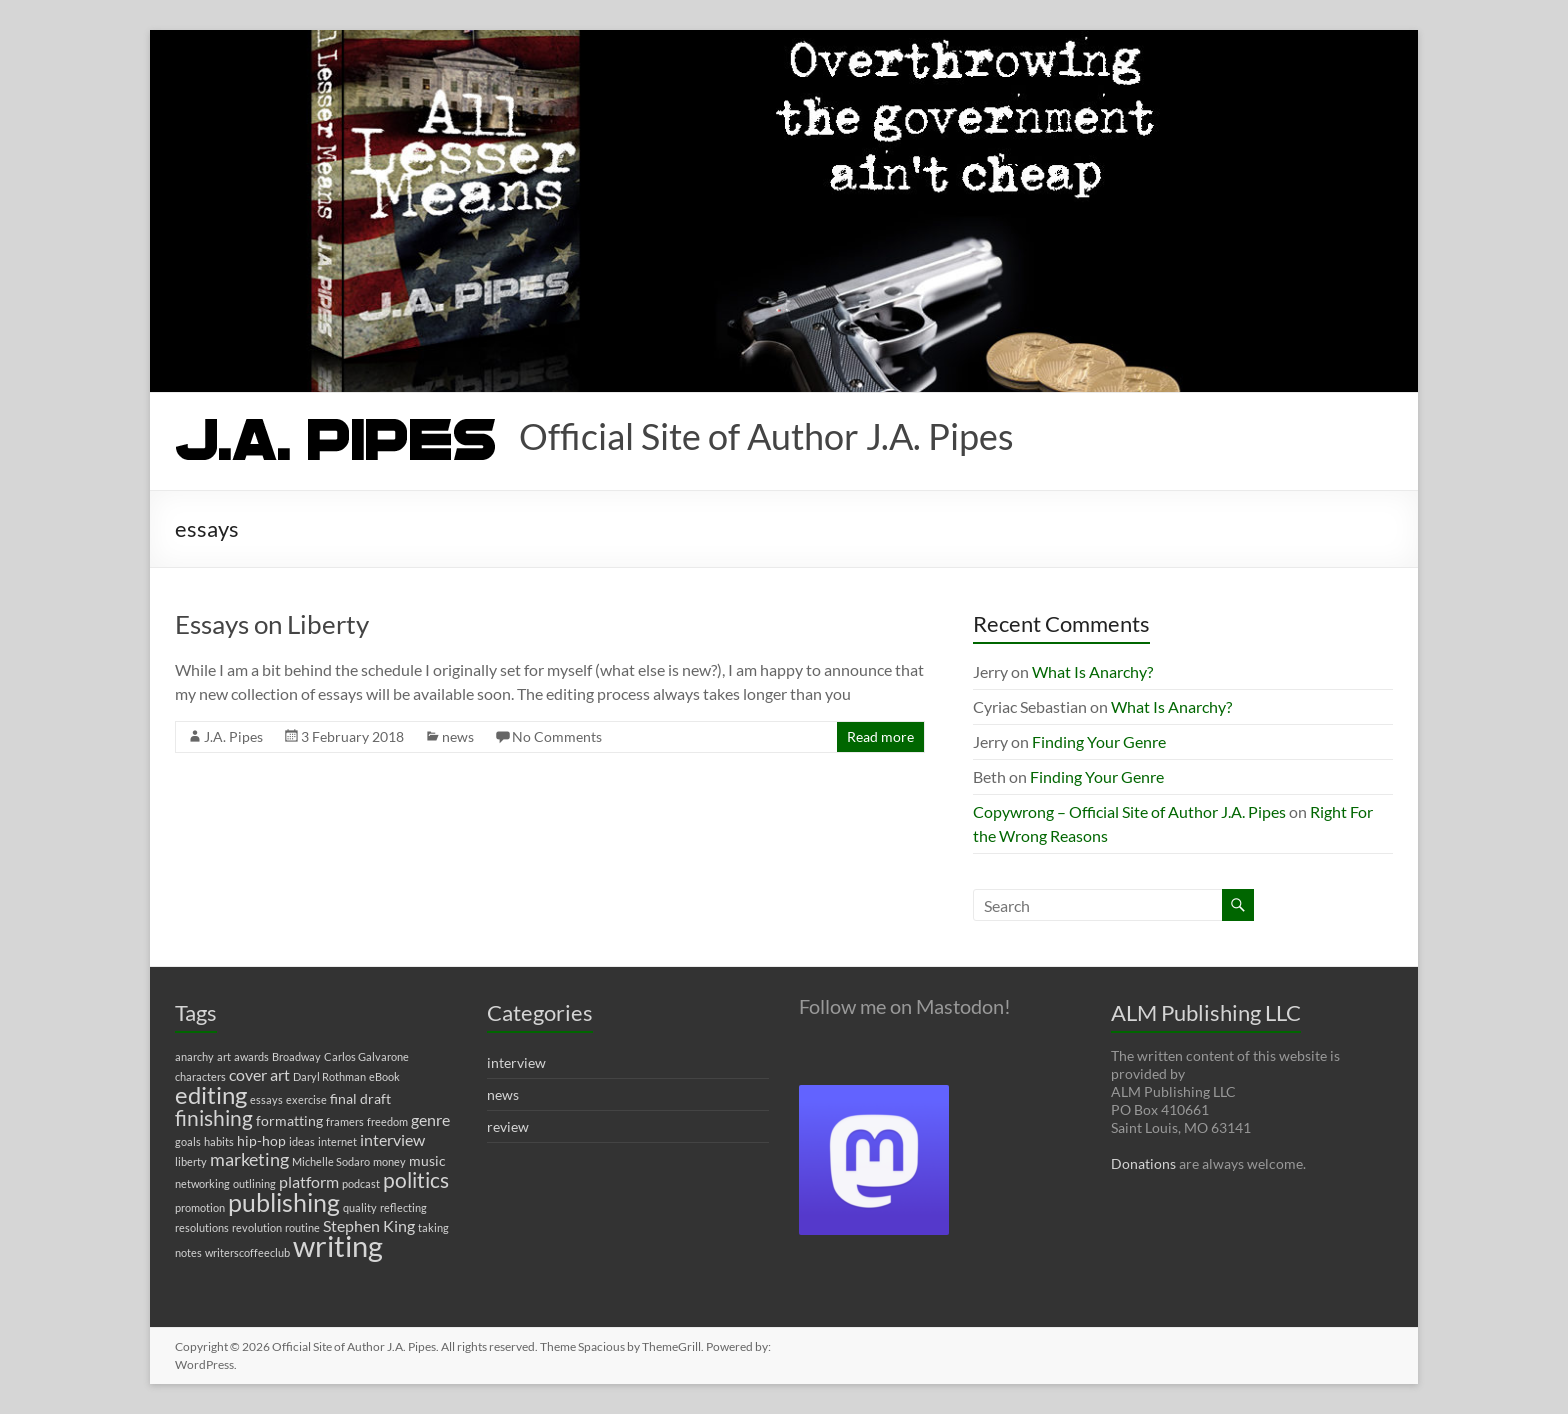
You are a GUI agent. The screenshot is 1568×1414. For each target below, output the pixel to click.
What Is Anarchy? (1092, 671)
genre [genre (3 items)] (430, 1119)
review (508, 1126)
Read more (880, 736)
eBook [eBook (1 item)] (384, 1076)
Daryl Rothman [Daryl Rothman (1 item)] (329, 1076)
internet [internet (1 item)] (337, 1141)
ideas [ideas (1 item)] (302, 1141)
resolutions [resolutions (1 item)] (202, 1227)
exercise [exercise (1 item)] (306, 1099)
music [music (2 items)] (427, 1160)
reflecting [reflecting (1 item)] (403, 1207)
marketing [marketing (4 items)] (249, 1159)
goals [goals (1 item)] (188, 1141)
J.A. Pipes (233, 736)
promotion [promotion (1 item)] (200, 1207)
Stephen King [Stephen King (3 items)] (369, 1225)
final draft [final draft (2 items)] (360, 1098)
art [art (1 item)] (224, 1056)
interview (516, 1062)
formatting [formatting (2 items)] (289, 1120)
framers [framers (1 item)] (345, 1121)
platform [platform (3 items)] (309, 1181)
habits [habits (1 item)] (219, 1141)
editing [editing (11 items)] (211, 1094)
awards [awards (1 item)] (251, 1056)
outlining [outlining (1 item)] (254, 1183)
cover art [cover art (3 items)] (259, 1074)
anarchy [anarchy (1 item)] (194, 1056)
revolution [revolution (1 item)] (257, 1227)
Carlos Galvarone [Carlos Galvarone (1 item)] (366, 1056)
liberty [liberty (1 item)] (191, 1161)
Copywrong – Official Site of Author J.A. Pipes (1129, 811)
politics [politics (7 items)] (416, 1180)
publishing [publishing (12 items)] (284, 1202)
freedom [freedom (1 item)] (387, 1121)
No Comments (557, 736)
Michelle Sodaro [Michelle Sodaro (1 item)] (331, 1161)
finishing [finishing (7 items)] (214, 1118)
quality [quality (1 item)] (360, 1207)
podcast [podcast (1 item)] (361, 1183)
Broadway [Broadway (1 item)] (296, 1056)
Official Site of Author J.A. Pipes (766, 436)
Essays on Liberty (272, 624)
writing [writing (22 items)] (338, 1245)
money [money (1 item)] (389, 1161)
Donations (1143, 1163)
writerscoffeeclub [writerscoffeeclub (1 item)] (247, 1252)
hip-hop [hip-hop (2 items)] (261, 1140)
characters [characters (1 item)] (200, 1076)
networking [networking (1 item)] (202, 1183)
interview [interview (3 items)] (392, 1139)
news (458, 736)
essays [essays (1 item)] (266, 1099)
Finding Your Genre (1099, 741)
